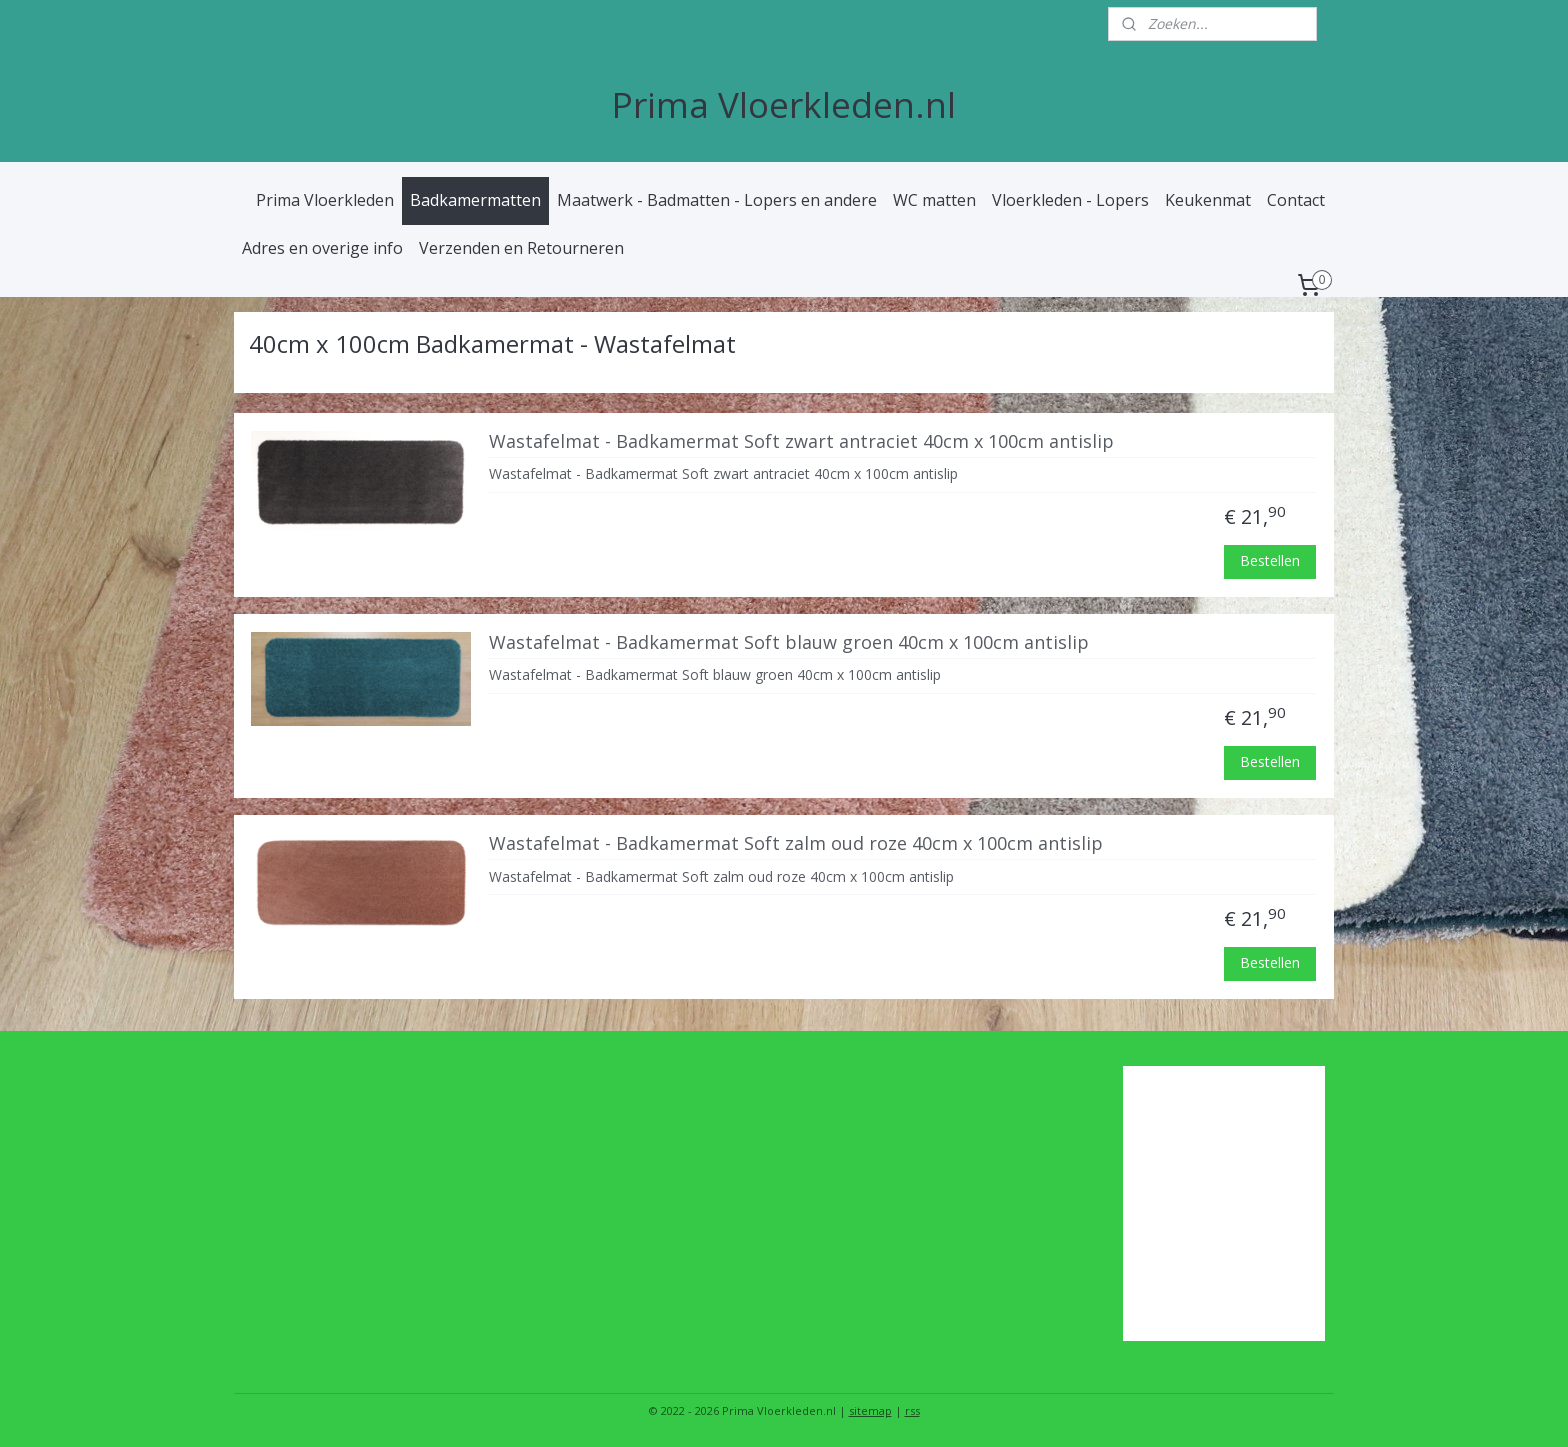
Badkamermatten (475, 200)
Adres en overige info (322, 248)
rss (912, 1410)
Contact (1296, 200)
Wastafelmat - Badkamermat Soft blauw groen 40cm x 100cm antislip (789, 642)
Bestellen (1271, 560)
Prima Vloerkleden (325, 200)
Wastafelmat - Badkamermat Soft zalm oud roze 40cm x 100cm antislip (796, 843)
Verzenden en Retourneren (521, 248)
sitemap (870, 1410)
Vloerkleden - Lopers (1070, 200)
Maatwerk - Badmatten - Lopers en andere (717, 200)
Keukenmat (1208, 200)
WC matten (934, 200)
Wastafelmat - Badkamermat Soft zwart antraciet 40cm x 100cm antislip (801, 441)
